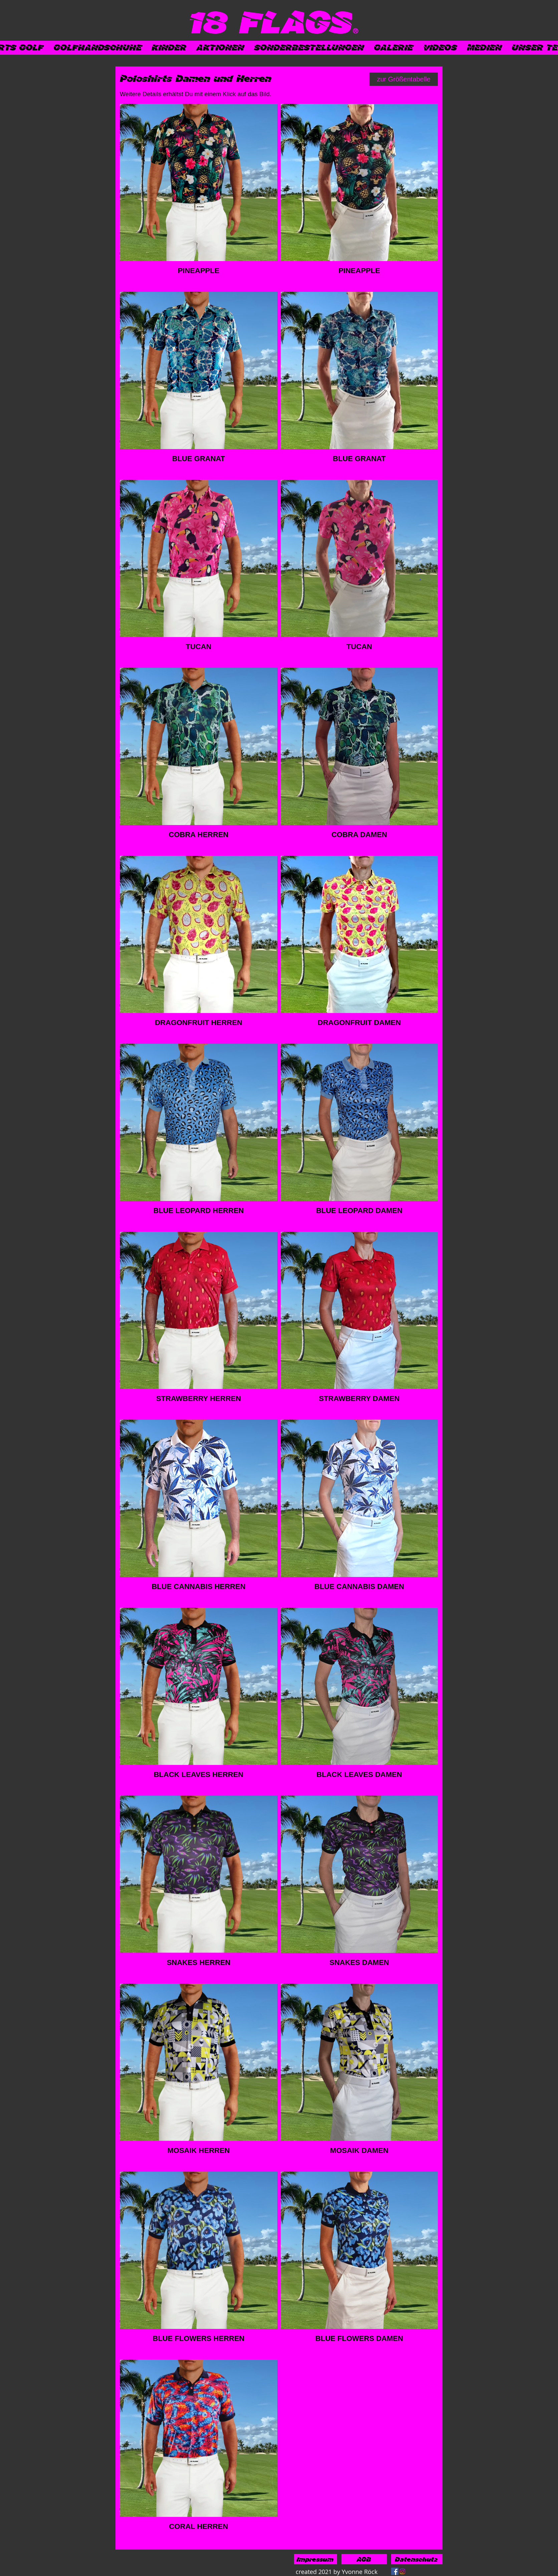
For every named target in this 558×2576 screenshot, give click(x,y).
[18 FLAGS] (270, 21)
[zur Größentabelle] (403, 79)
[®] (355, 30)
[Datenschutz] (417, 2559)
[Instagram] (402, 2571)
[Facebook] (394, 2571)
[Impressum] (315, 2559)
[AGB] (364, 2559)
